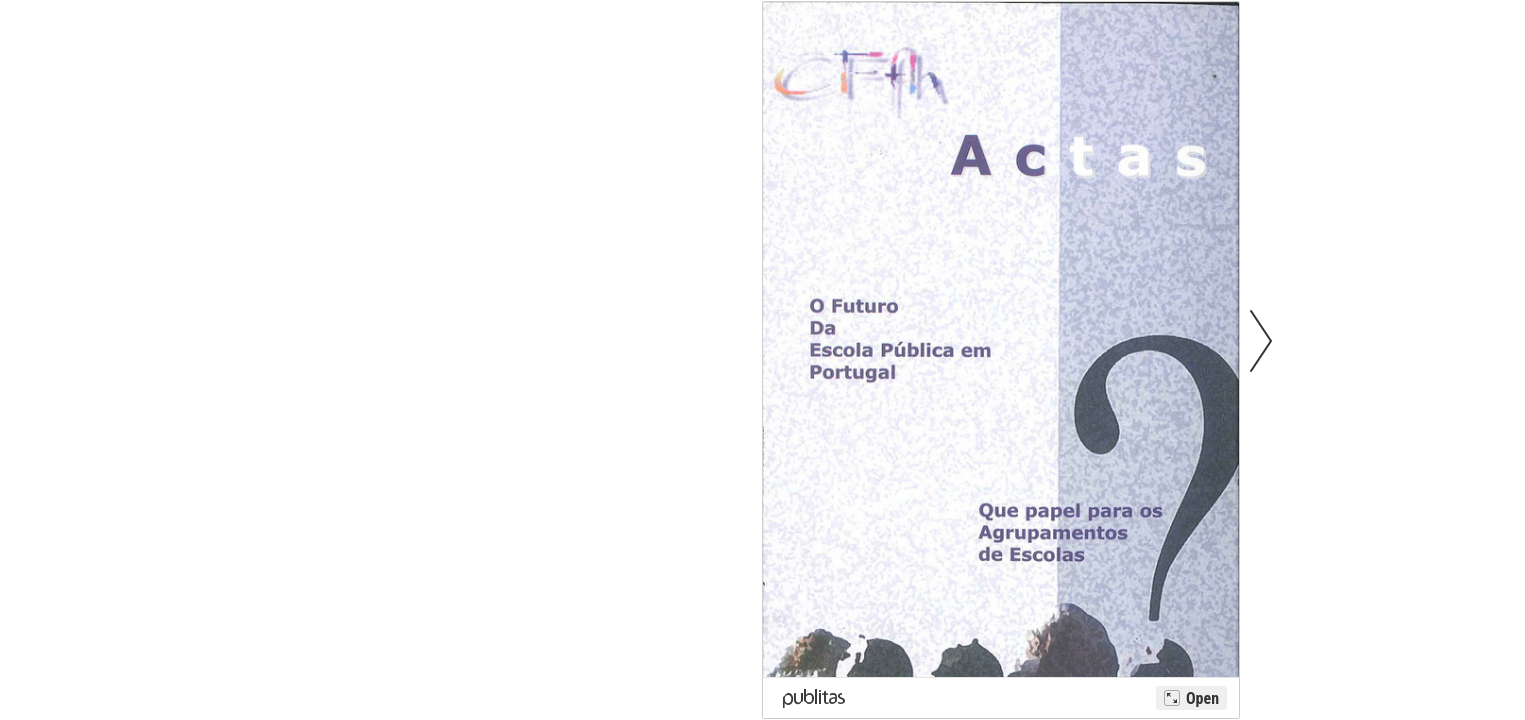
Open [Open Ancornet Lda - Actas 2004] (1202, 698)
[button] (1261, 340)
